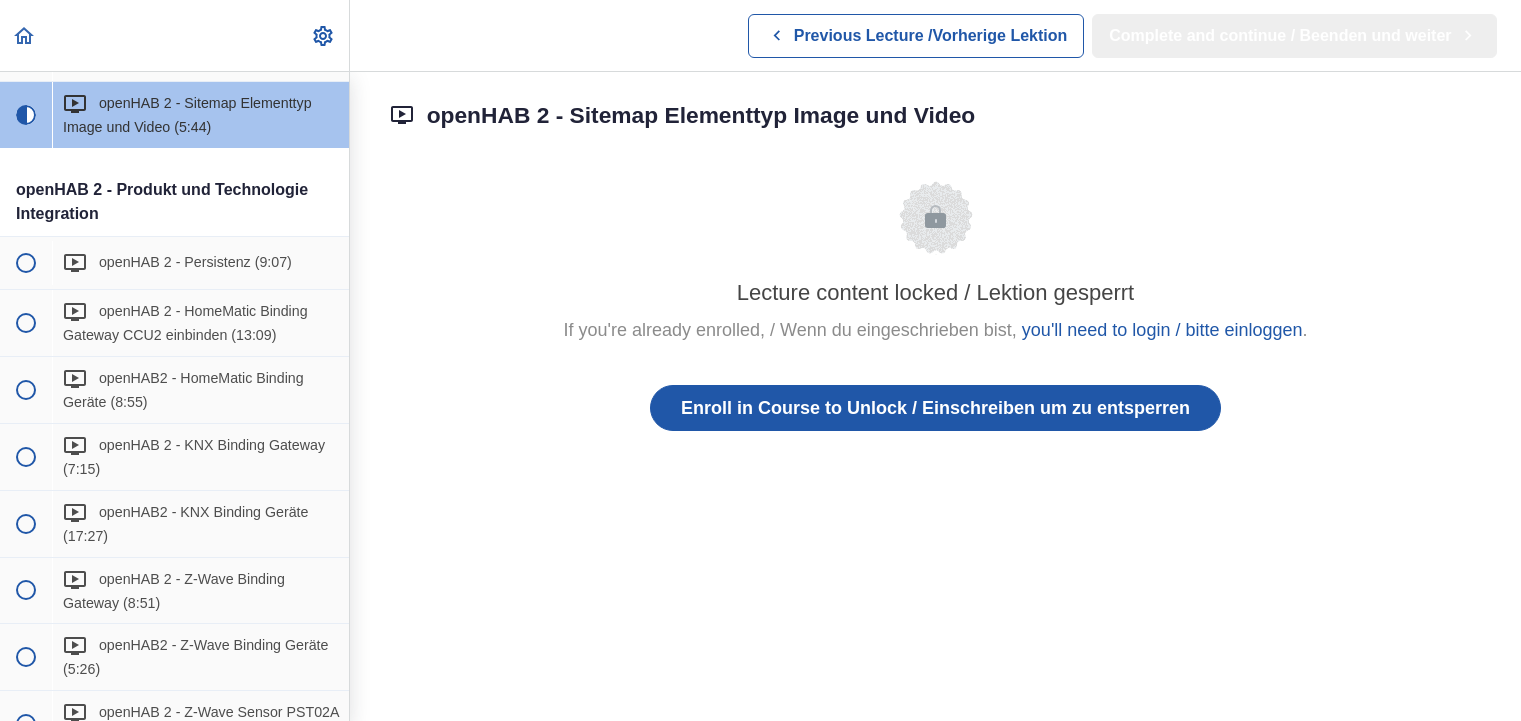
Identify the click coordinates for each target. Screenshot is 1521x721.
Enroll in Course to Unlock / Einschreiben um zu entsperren (935, 408)
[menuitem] (324, 35)
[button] (25, 35)
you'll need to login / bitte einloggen (1162, 330)
